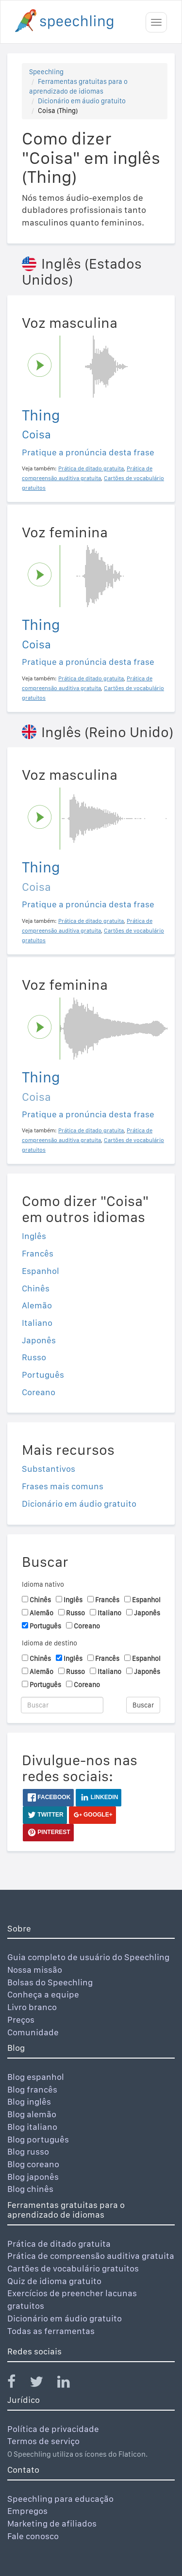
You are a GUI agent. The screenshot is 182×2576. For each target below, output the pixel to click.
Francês (37, 1253)
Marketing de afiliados (52, 2523)
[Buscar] (62, 1705)
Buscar (143, 1705)
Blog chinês (30, 2189)
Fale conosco (33, 2536)
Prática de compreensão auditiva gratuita (90, 2256)
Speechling (46, 72)
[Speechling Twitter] (42, 2384)
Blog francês (32, 2089)
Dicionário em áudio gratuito (82, 101)
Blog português (38, 2139)
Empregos (27, 2511)
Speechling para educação (60, 2499)
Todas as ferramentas (51, 2331)
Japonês (39, 1340)
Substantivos (48, 1469)
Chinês (36, 1288)
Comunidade (33, 2032)
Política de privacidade (53, 2429)
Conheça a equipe (43, 1994)
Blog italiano (32, 2127)
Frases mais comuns (62, 1486)
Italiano (37, 1323)
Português (43, 1374)
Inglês (34, 1236)
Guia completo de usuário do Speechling (88, 1957)
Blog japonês (33, 2177)
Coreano (38, 1392)
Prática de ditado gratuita (59, 2243)
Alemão (37, 1305)
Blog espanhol (35, 2077)
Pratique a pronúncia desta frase (88, 452)
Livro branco (32, 2007)
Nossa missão (34, 1969)
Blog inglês (29, 2101)
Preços (20, 2019)
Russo (34, 1357)
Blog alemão (31, 2114)
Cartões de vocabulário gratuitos (73, 2268)
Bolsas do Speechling (50, 1982)
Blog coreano (33, 2164)
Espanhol (40, 1271)
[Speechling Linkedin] (69, 2384)
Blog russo (28, 2151)
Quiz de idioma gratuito (54, 2281)
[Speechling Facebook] (17, 2384)
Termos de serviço (43, 2441)
